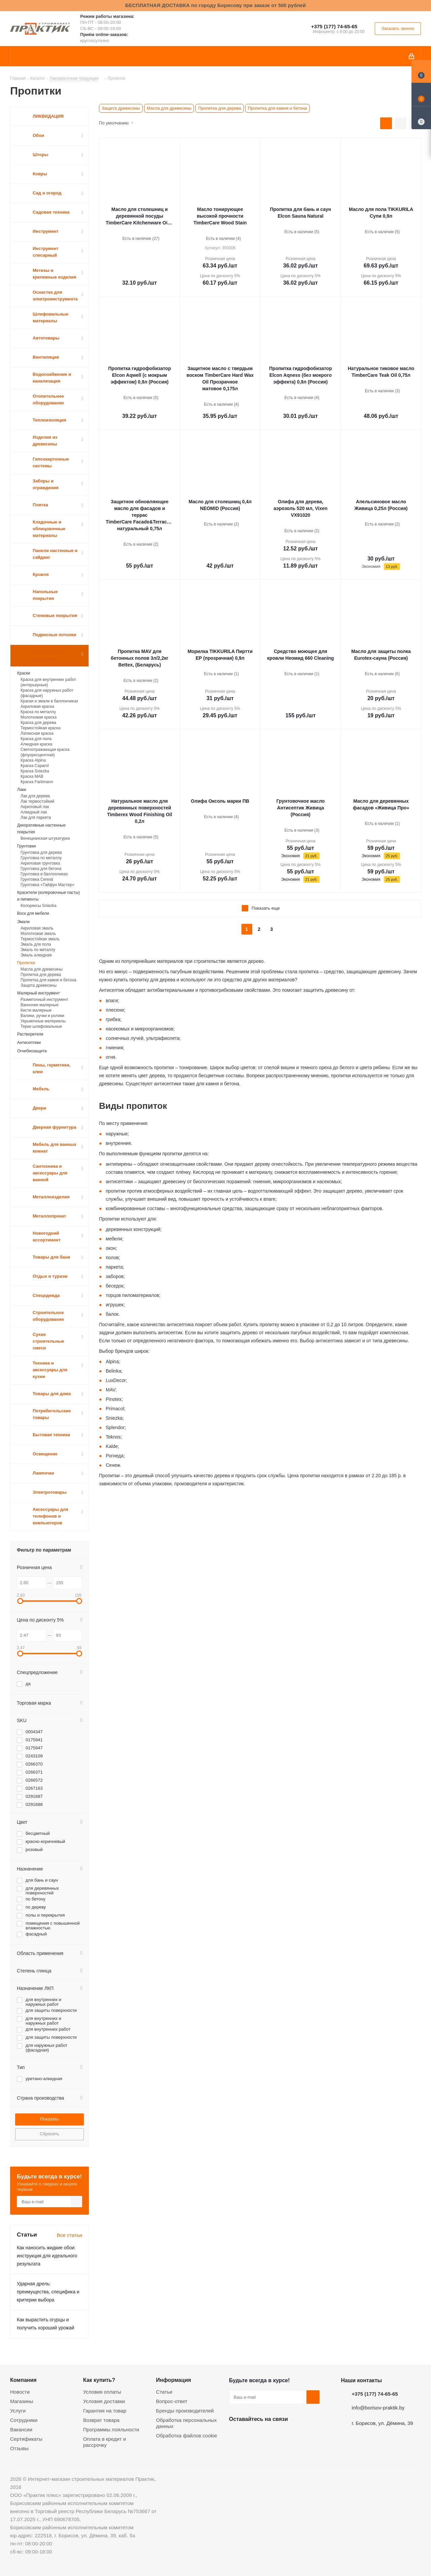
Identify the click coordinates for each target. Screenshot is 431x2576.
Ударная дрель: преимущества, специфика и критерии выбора (48, 2291)
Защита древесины (121, 108)
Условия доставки (104, 2401)
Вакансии (21, 2429)
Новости (20, 2392)
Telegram (286, 2434)
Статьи (164, 2392)
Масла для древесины (169, 108)
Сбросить (49, 2133)
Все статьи (69, 2235)
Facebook (252, 2434)
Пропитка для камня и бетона (277, 108)
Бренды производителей (185, 2411)
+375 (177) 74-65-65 (334, 26)
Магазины (21, 2401)
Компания (23, 2380)
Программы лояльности (111, 2429)
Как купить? (99, 2380)
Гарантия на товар (104, 2411)
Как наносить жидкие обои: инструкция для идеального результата (47, 2255)
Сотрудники (23, 2420)
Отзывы (19, 2448)
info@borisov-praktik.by (378, 2407)
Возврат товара (101, 2420)
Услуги (18, 2411)
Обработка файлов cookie (186, 2435)
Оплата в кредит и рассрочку (104, 2442)
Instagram (269, 2434)
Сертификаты (26, 2439)
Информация (173, 2380)
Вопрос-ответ (171, 2401)
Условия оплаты (102, 2392)
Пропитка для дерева (219, 108)
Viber (303, 2434)
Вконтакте (235, 2434)
